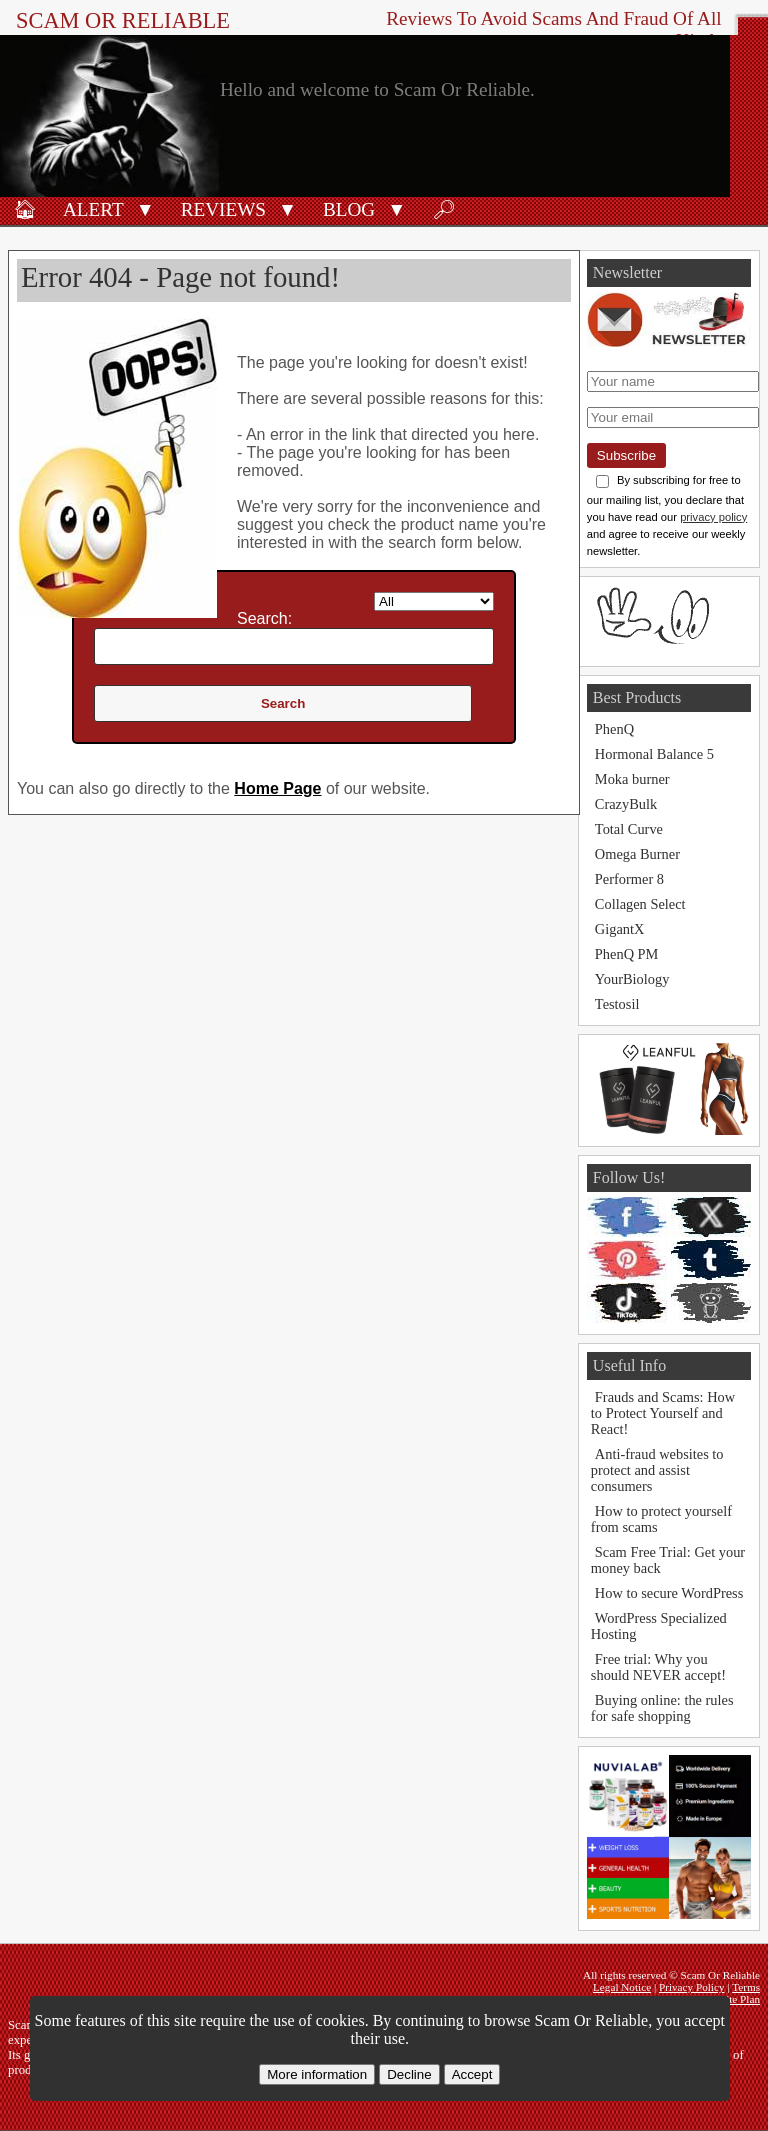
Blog (349, 209)
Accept (472, 2074)
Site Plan (740, 1999)
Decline (409, 2074)
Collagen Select (640, 904)
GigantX (620, 929)
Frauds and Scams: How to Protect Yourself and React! (663, 1413)
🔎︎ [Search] (444, 209)
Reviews (223, 209)
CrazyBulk (626, 804)
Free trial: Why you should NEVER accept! (658, 1667)
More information (317, 2074)
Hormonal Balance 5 (654, 754)
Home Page (277, 788)
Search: (264, 618)
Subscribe (626, 455)
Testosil (617, 1004)
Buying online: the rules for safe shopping (662, 1708)
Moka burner (632, 779)
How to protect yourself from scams (661, 1519)
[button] (145, 208)
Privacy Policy (692, 1987)
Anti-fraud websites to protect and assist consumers (657, 1470)
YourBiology (632, 979)
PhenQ (614, 729)
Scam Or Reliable (123, 20)
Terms (746, 1987)
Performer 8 (629, 879)
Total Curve (629, 829)
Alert (93, 209)
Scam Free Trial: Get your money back (668, 1560)
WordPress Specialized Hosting (659, 1626)
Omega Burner (637, 854)
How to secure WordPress (669, 1593)
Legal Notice (622, 1987)
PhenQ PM (627, 954)
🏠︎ (25, 209)
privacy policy (713, 517)
